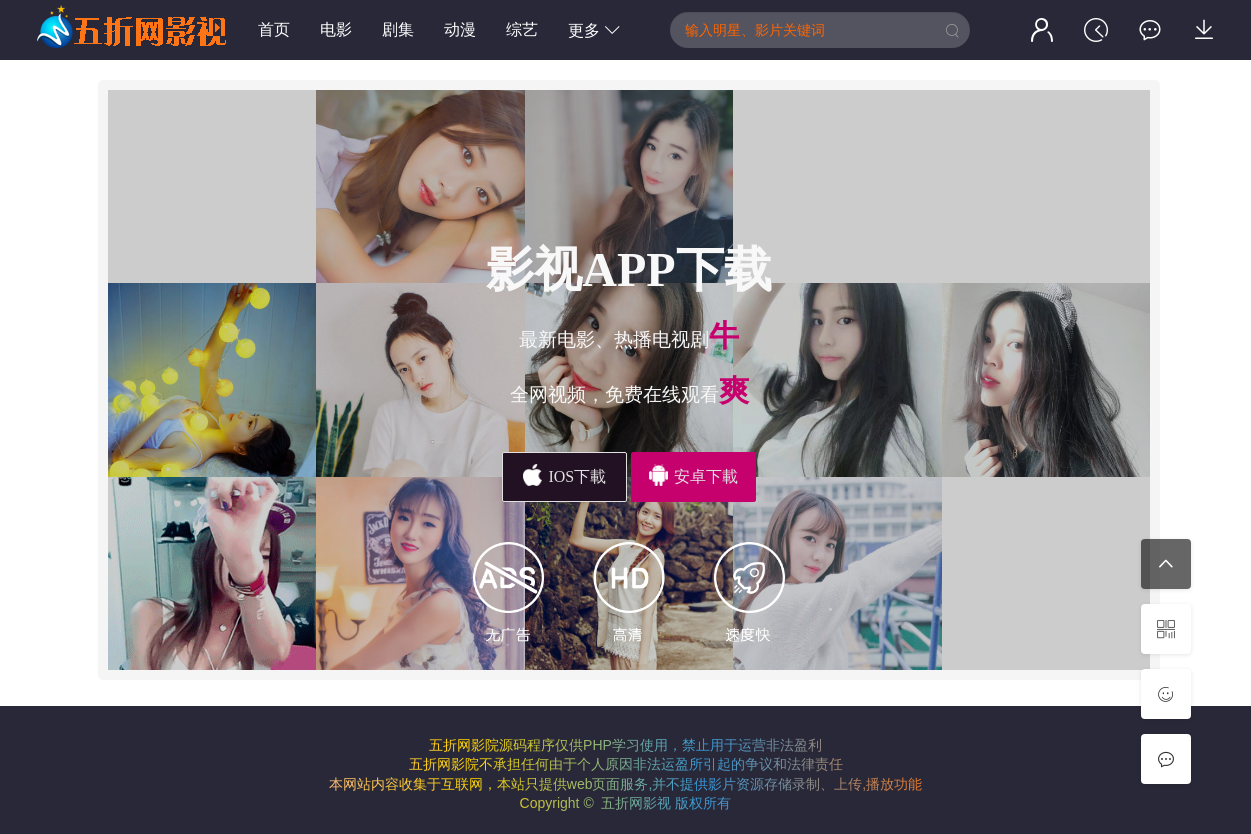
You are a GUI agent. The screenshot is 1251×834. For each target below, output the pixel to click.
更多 (594, 30)
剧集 (398, 29)
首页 (274, 29)
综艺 (522, 29)
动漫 (460, 29)
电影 (336, 29)
